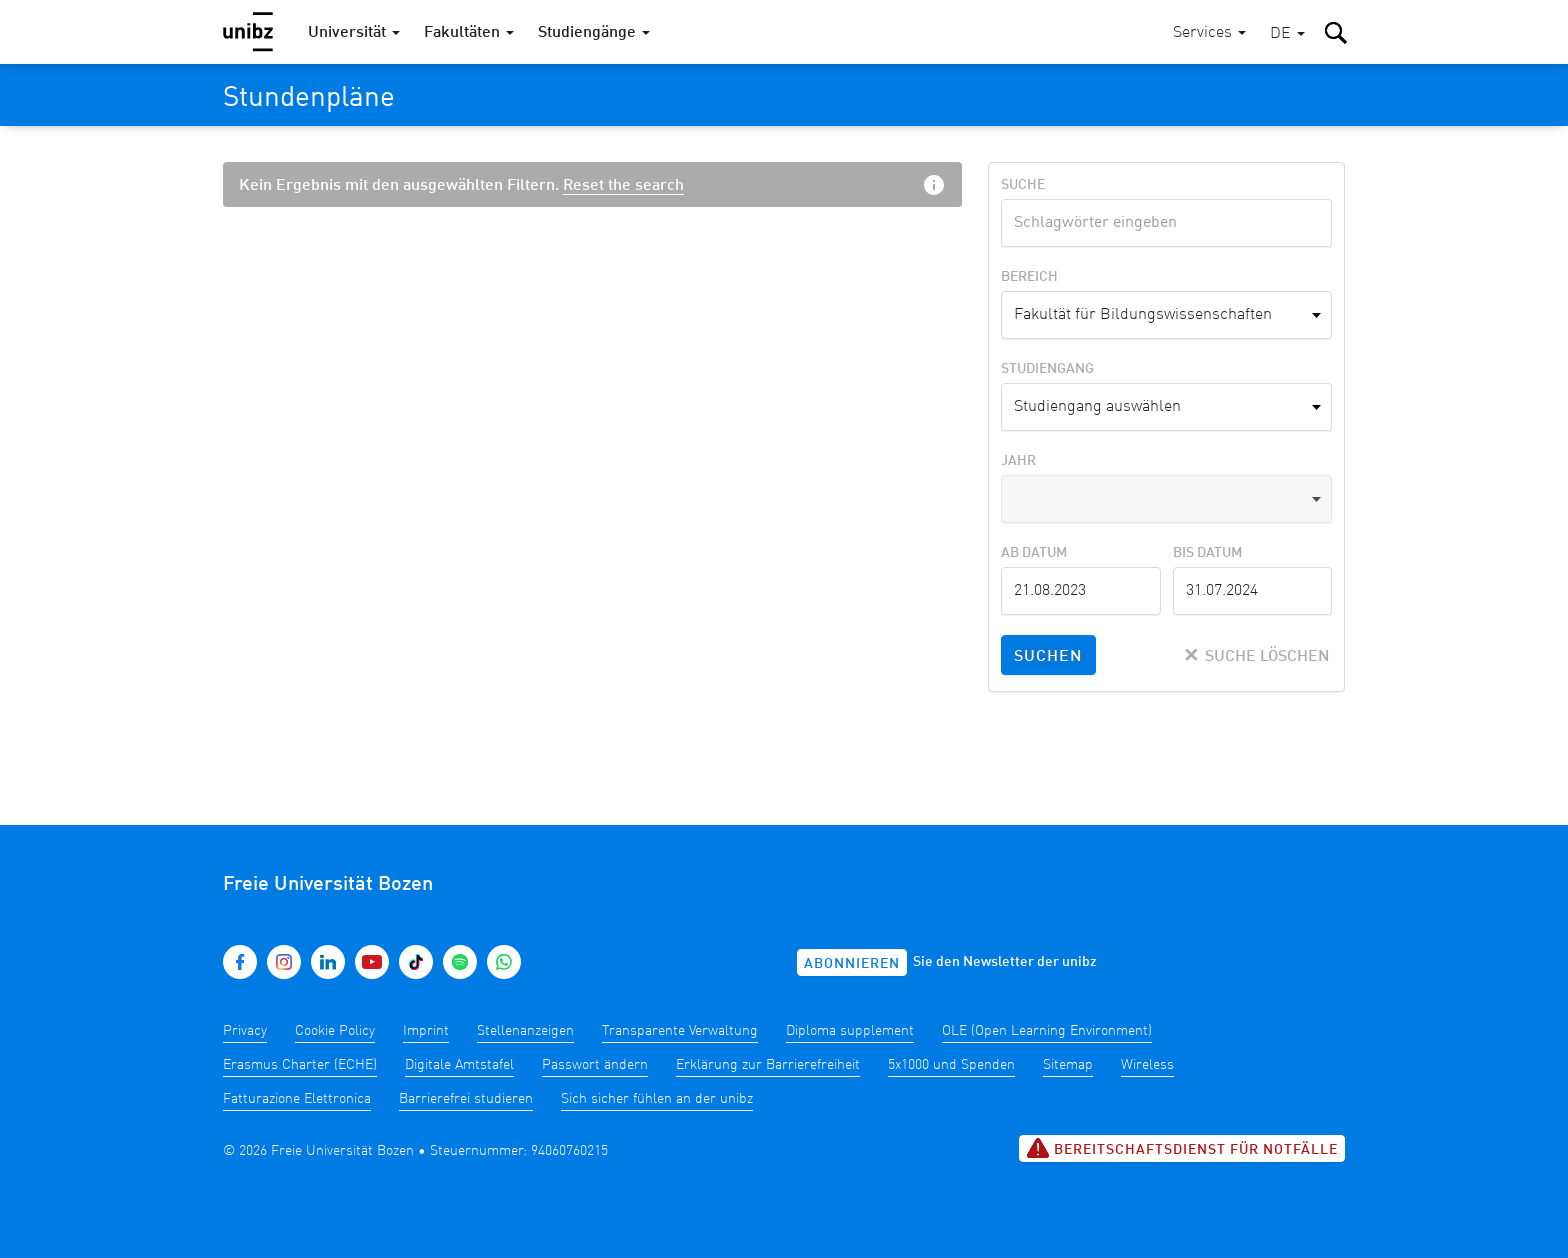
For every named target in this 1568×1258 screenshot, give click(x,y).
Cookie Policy (335, 1031)
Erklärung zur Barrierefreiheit (768, 1065)
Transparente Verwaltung (680, 1031)
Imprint (426, 1031)
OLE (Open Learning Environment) (1047, 1031)
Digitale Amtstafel (459, 1065)
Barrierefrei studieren (466, 1099)
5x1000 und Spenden (951, 1065)
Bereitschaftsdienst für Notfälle (1182, 1148)
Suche (1023, 185)
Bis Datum (1207, 553)
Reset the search (623, 186)
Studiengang (1047, 369)
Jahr (1018, 461)
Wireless (1147, 1065)
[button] (1287, 34)
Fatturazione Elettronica (297, 1099)
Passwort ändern (595, 1065)
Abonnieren (852, 964)
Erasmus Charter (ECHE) (300, 1065)
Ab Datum (1034, 553)
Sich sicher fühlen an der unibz (657, 1099)
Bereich (1029, 277)
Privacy (245, 1031)
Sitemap (1068, 1065)
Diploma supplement (850, 1031)
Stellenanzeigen (525, 1031)
